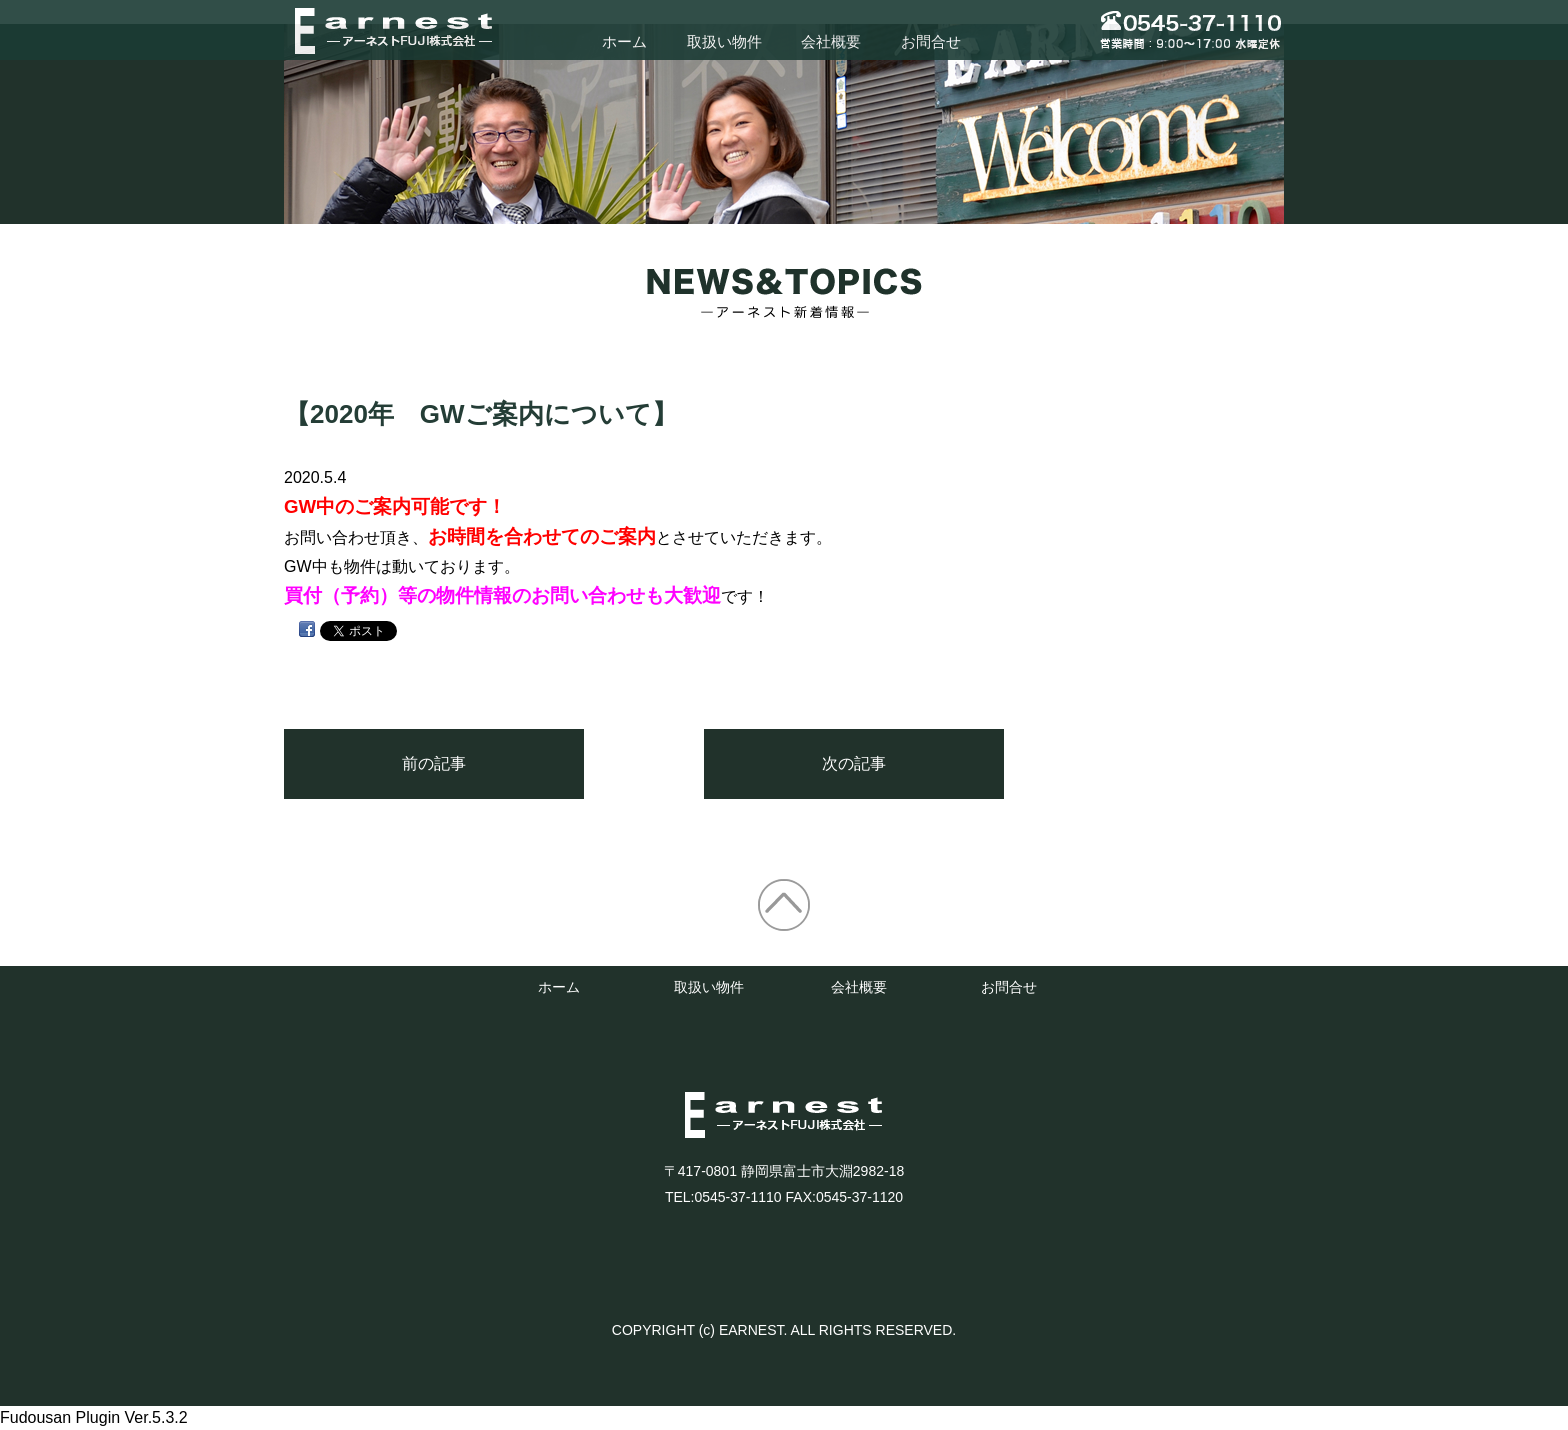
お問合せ (931, 42)
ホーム (624, 42)
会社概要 (831, 42)
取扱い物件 (724, 42)
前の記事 (434, 763)
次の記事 (854, 763)
